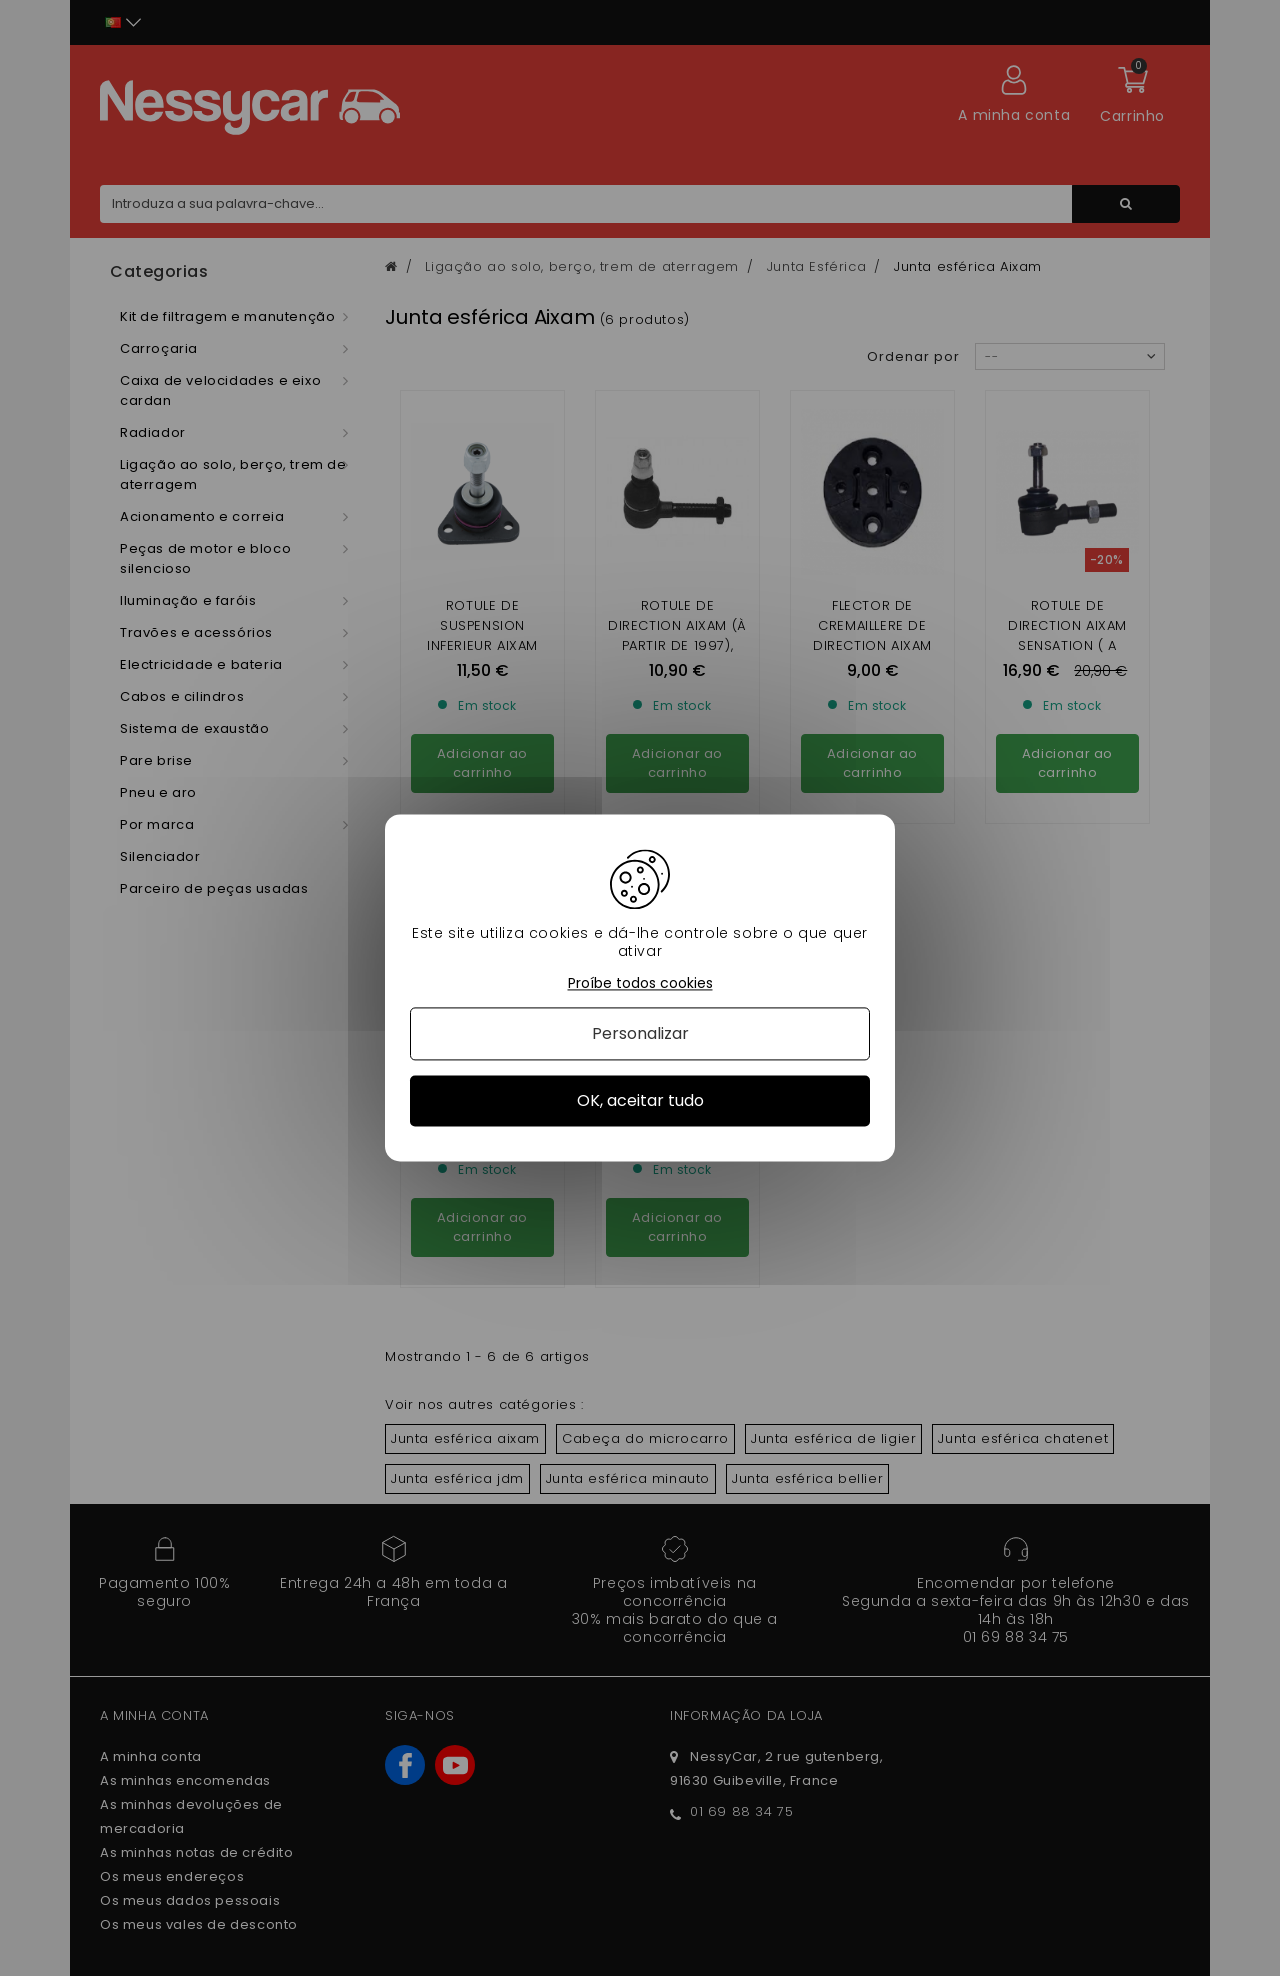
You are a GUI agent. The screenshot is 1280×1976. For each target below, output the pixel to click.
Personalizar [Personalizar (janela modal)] (640, 1033)
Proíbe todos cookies (640, 983)
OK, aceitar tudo (640, 1100)
